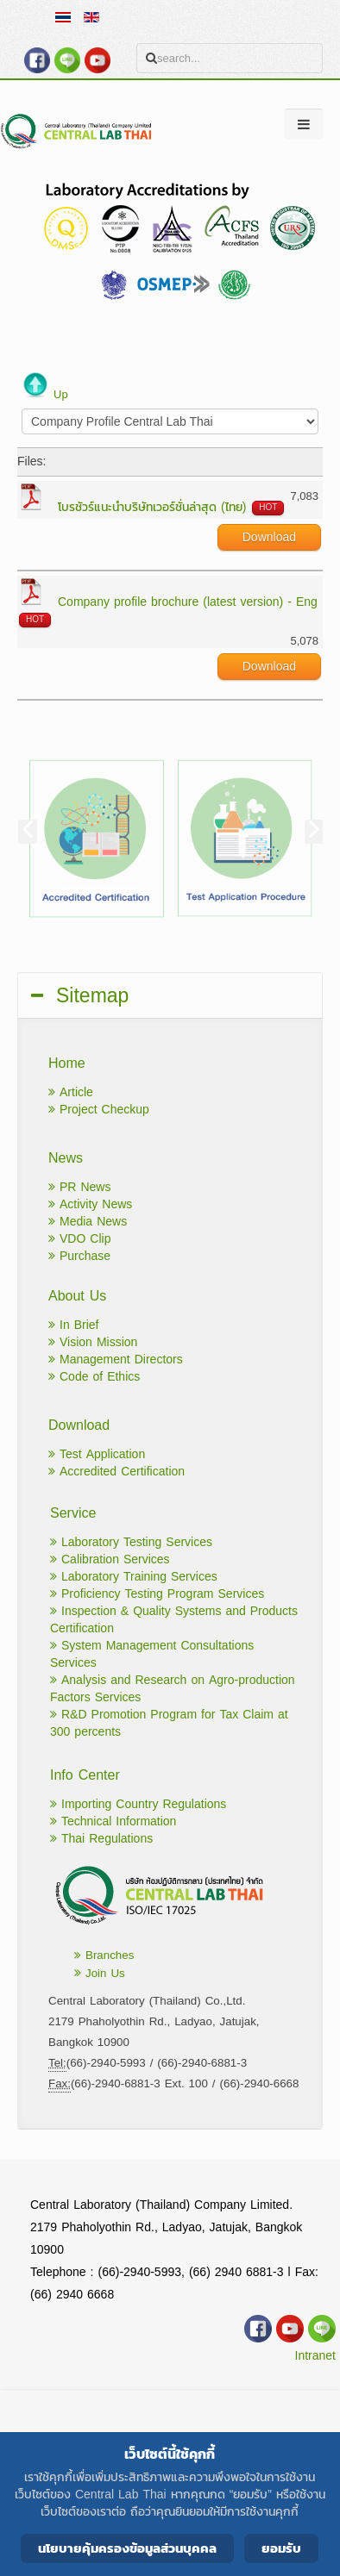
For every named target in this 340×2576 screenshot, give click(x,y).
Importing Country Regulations (138, 1804)
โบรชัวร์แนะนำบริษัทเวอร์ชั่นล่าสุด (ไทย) (152, 507)
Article (70, 1092)
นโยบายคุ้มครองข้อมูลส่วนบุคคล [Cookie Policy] (127, 2548)
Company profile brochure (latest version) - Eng (188, 602)
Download (269, 537)
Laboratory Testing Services (131, 1542)
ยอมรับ (281, 2548)
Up (61, 394)
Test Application (96, 1454)
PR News (79, 1187)
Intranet (315, 2356)
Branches (104, 1954)
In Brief (73, 1325)
